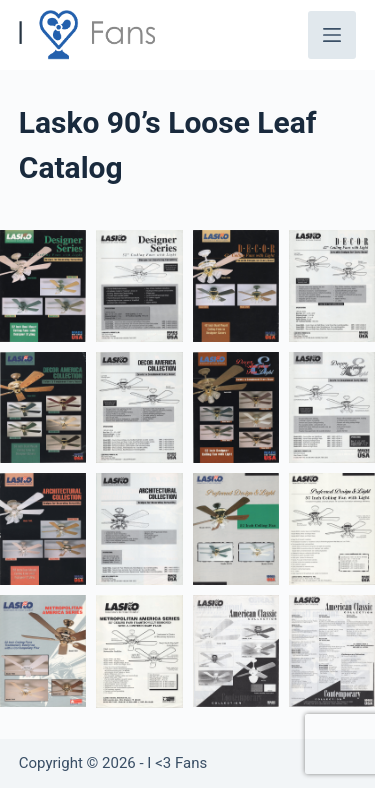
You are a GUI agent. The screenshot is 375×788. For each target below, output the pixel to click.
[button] (43, 286)
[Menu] (332, 35)
